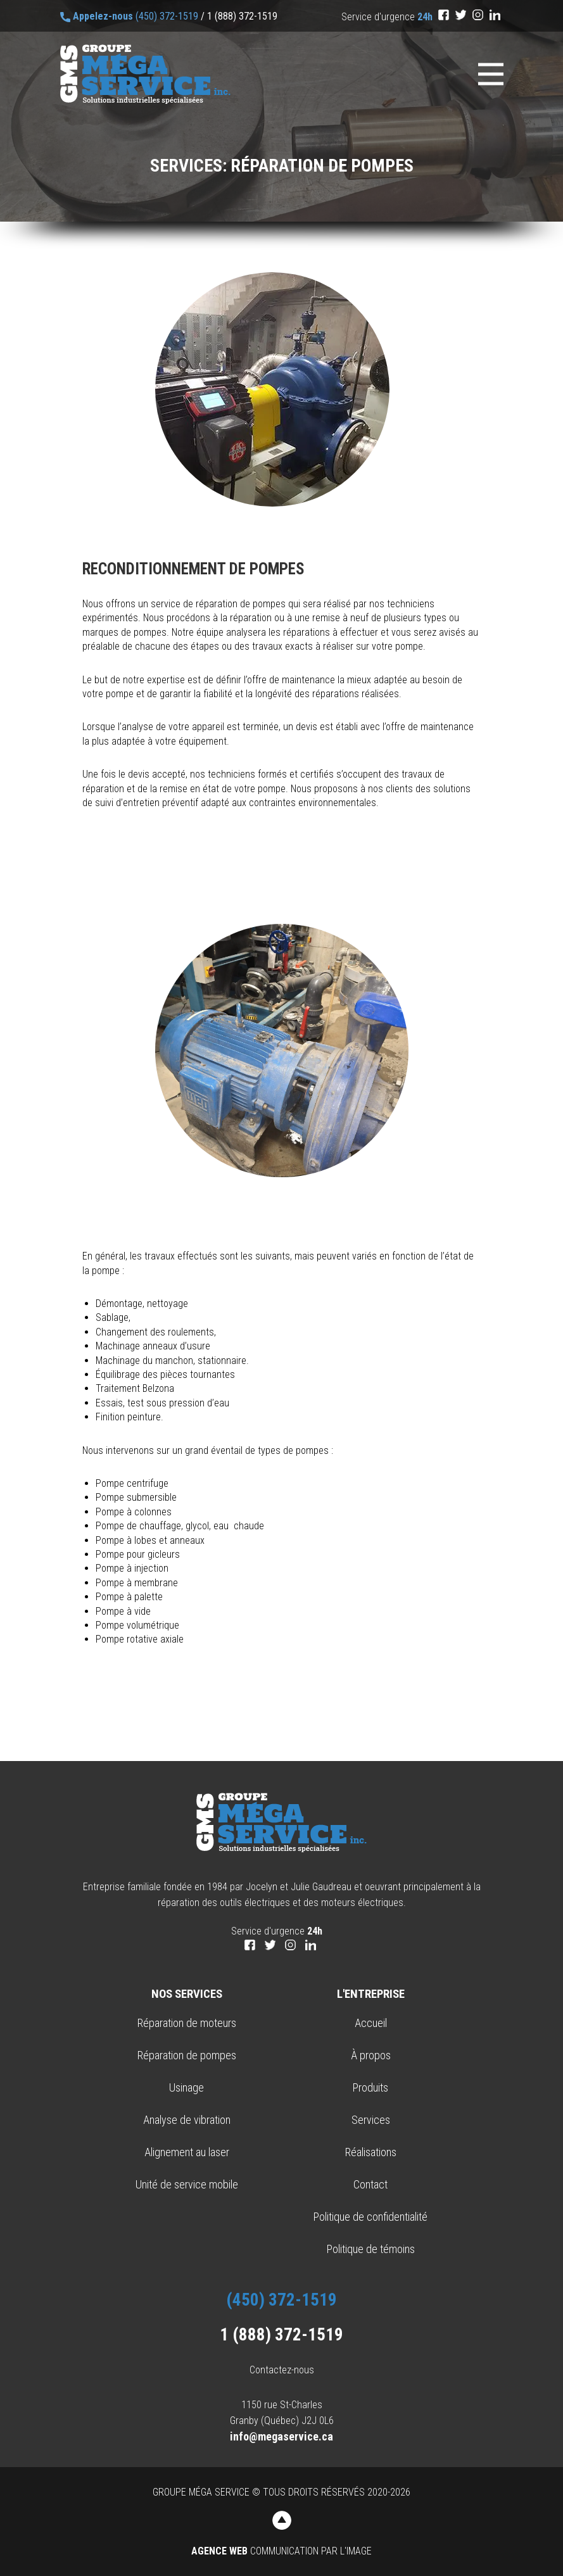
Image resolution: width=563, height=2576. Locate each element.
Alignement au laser (186, 2152)
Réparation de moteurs (186, 2023)
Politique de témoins (371, 2249)
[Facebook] (443, 14)
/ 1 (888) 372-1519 (239, 16)
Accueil (371, 2023)
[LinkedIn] (495, 14)
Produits (370, 2087)
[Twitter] (460, 14)
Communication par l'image (281, 2551)
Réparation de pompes (186, 2055)
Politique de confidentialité (370, 2216)
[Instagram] (477, 14)
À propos (371, 2055)
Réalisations (370, 2152)
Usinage (186, 2087)
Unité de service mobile (187, 2184)
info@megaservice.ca (281, 2436)
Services (370, 2119)
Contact (370, 2184)
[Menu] (490, 74)
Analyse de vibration (187, 2119)
